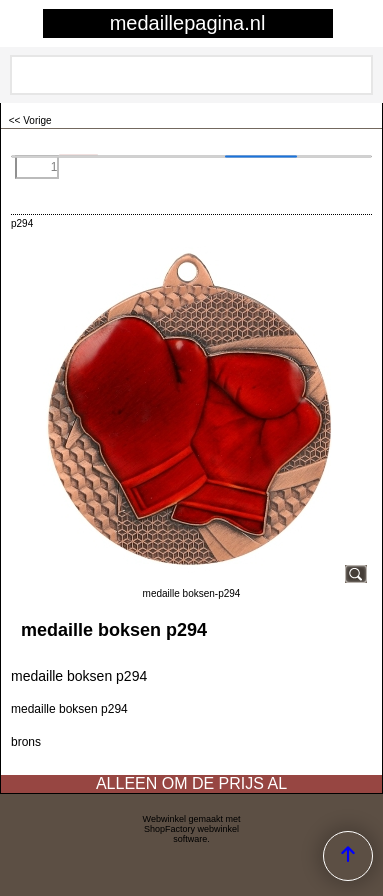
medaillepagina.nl (188, 23)
